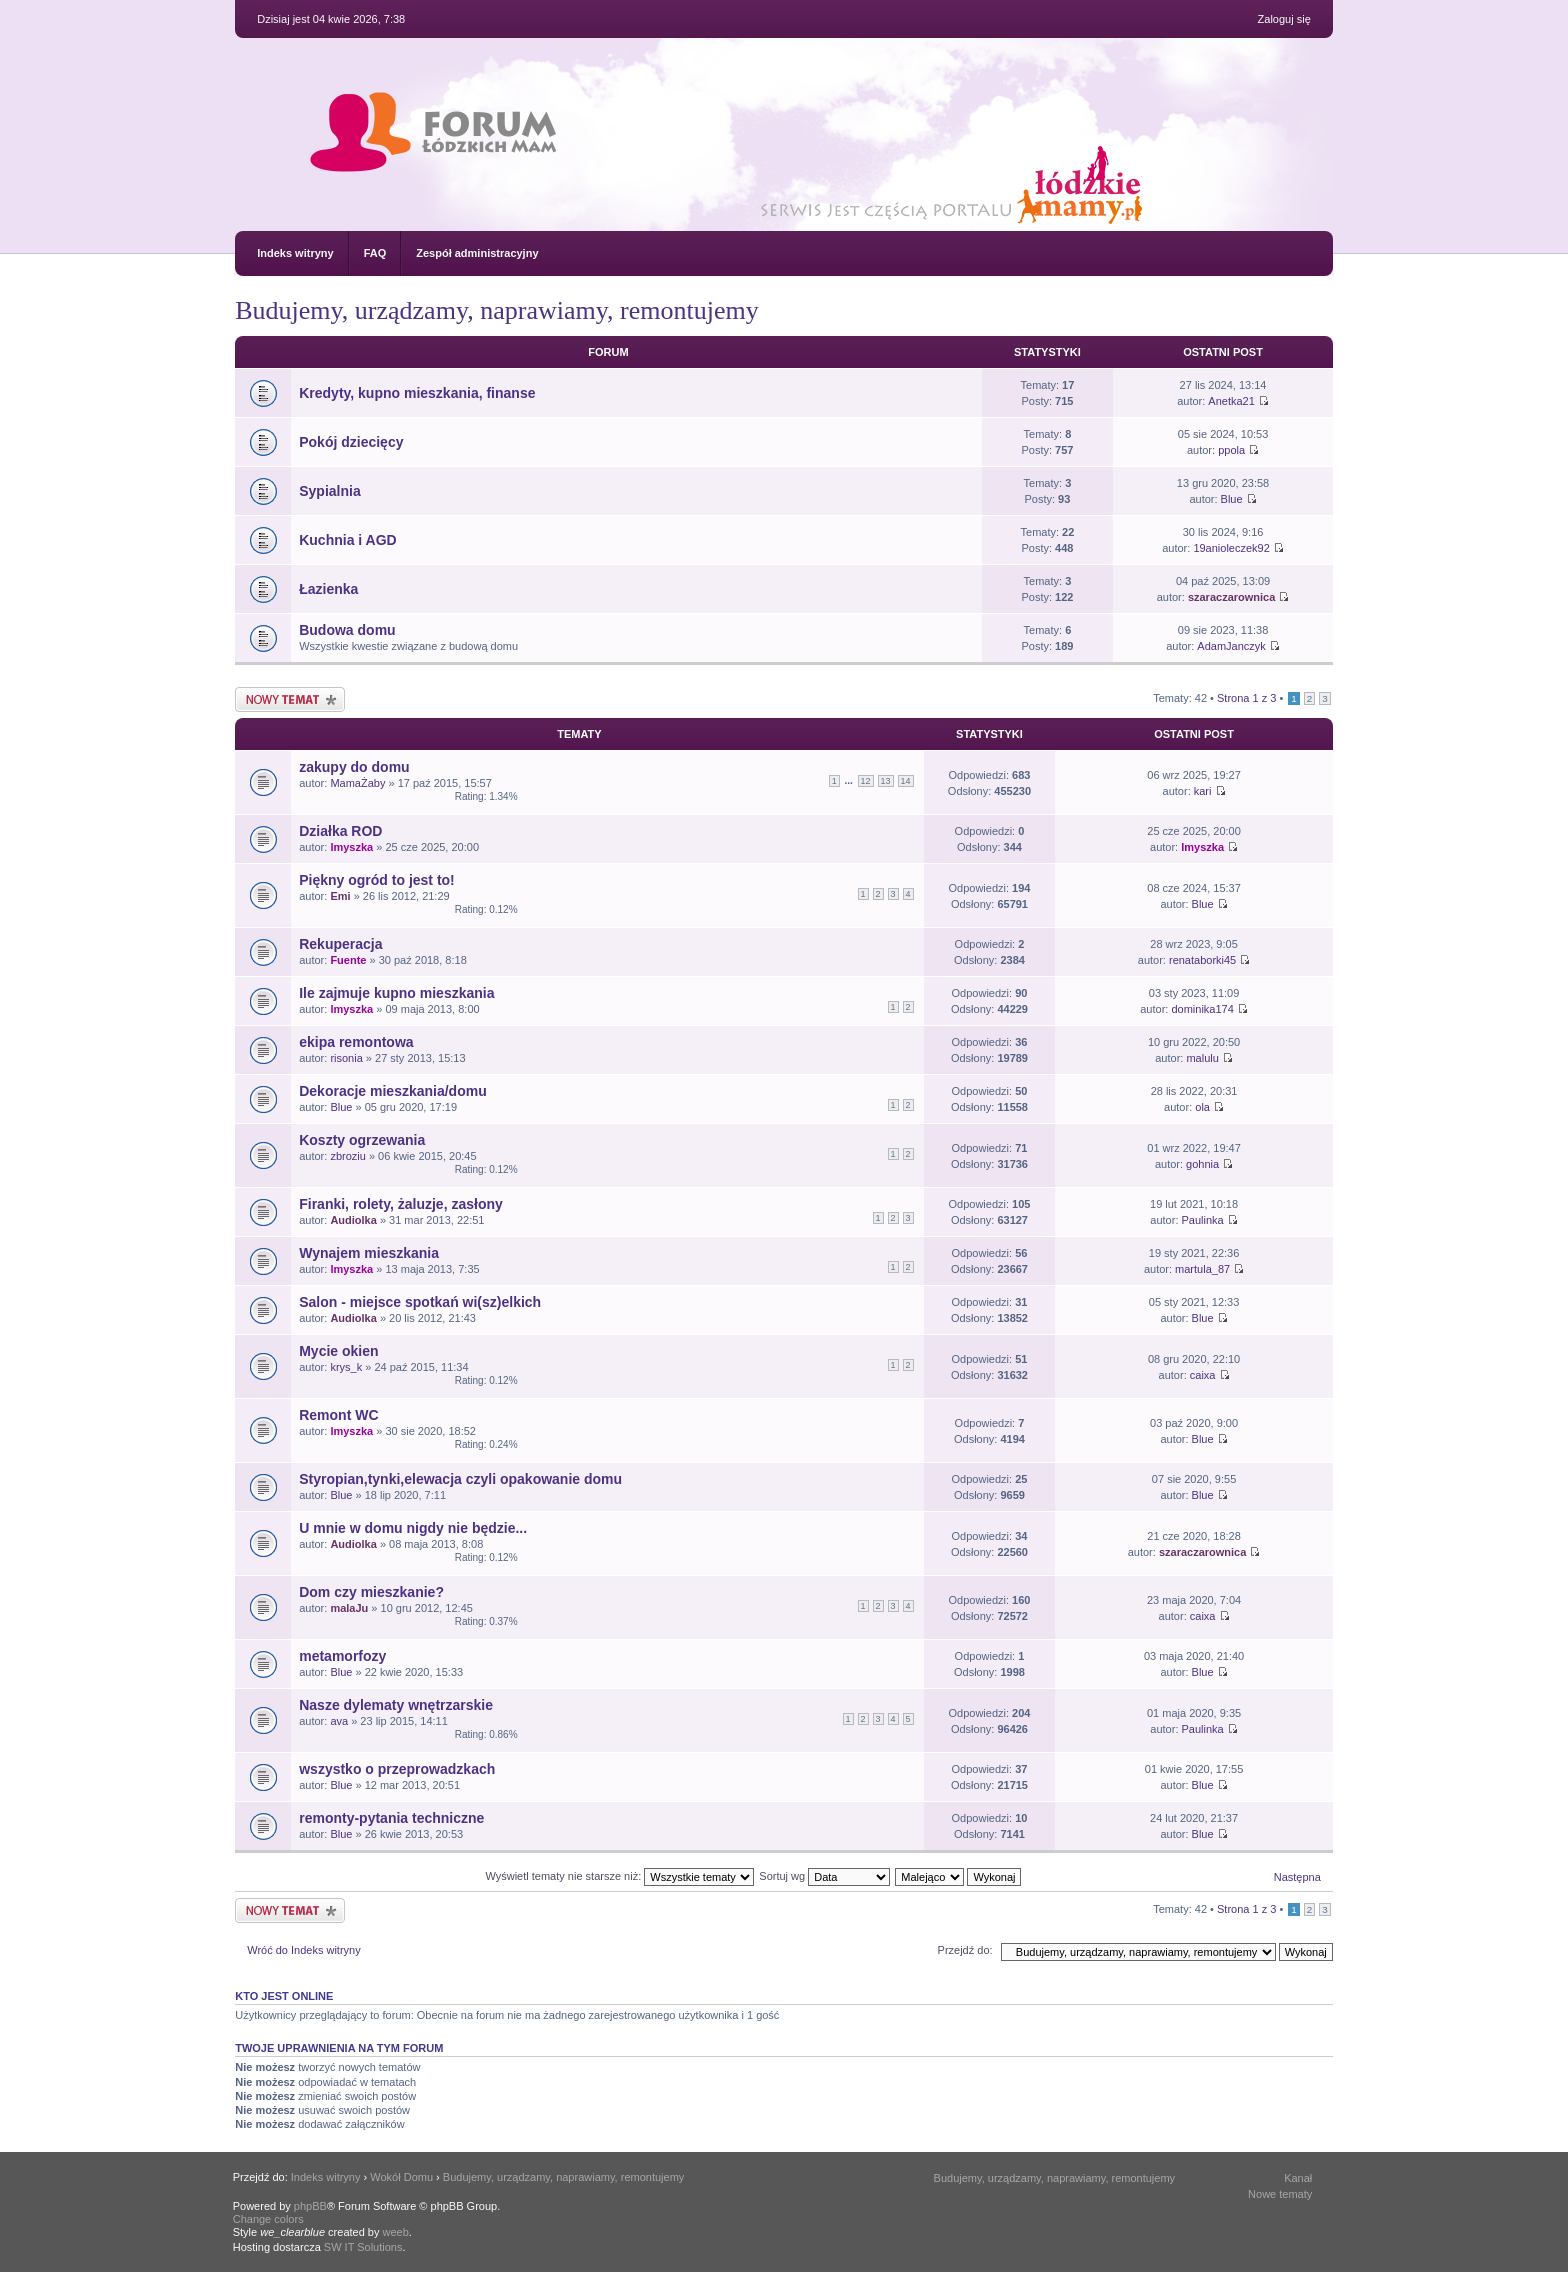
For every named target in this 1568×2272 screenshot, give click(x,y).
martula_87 (1202, 1269)
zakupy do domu (354, 767)
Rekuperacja (340, 944)
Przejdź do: (965, 1950)
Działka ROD (340, 831)
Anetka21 (1231, 401)
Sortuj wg (824, 1876)
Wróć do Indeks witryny (304, 1950)
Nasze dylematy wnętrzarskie (396, 1705)
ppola (1231, 450)
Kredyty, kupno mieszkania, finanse (417, 393)
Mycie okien (338, 1351)
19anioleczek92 (1231, 548)
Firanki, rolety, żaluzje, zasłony (401, 1204)
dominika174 (1202, 1009)
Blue (1232, 499)
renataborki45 (1202, 960)
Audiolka (353, 1220)
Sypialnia (329, 491)
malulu (1202, 1058)
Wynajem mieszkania (369, 1253)
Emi (340, 896)
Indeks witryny (295, 253)
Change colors (268, 2219)
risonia (346, 1058)
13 (886, 781)
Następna (1297, 1877)
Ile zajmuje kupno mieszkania (396, 993)
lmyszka (351, 847)
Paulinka (1203, 1220)
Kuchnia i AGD (348, 540)
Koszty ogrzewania (362, 1140)
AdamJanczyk (1231, 646)
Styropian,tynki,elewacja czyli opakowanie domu (460, 1479)
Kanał (1298, 2178)
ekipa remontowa (356, 1042)
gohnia (1202, 1164)
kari (1203, 791)
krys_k (346, 1367)
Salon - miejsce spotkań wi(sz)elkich (420, 1302)
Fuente (348, 960)
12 (866, 781)
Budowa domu (347, 630)
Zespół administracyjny (477, 253)
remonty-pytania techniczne (391, 1818)
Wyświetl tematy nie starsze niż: (619, 1876)
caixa (1203, 1375)
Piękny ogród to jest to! (377, 880)
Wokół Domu (401, 2177)
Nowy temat (290, 699)
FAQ (375, 253)
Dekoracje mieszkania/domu (393, 1091)
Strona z (1246, 698)
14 (906, 781)
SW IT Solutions (363, 2247)
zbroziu (347, 1156)
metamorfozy (342, 1656)
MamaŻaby (357, 783)
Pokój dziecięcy (351, 442)
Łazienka (328, 589)
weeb (396, 2232)
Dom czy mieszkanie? (371, 1592)
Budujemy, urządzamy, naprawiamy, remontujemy (496, 310)
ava (339, 1721)
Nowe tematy (1280, 2194)
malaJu (349, 1608)
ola (1202, 1107)
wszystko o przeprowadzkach (397, 1769)
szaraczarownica (1231, 597)
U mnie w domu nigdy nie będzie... (413, 1528)
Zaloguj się (1284, 19)
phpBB (310, 2206)
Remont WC (338, 1415)
